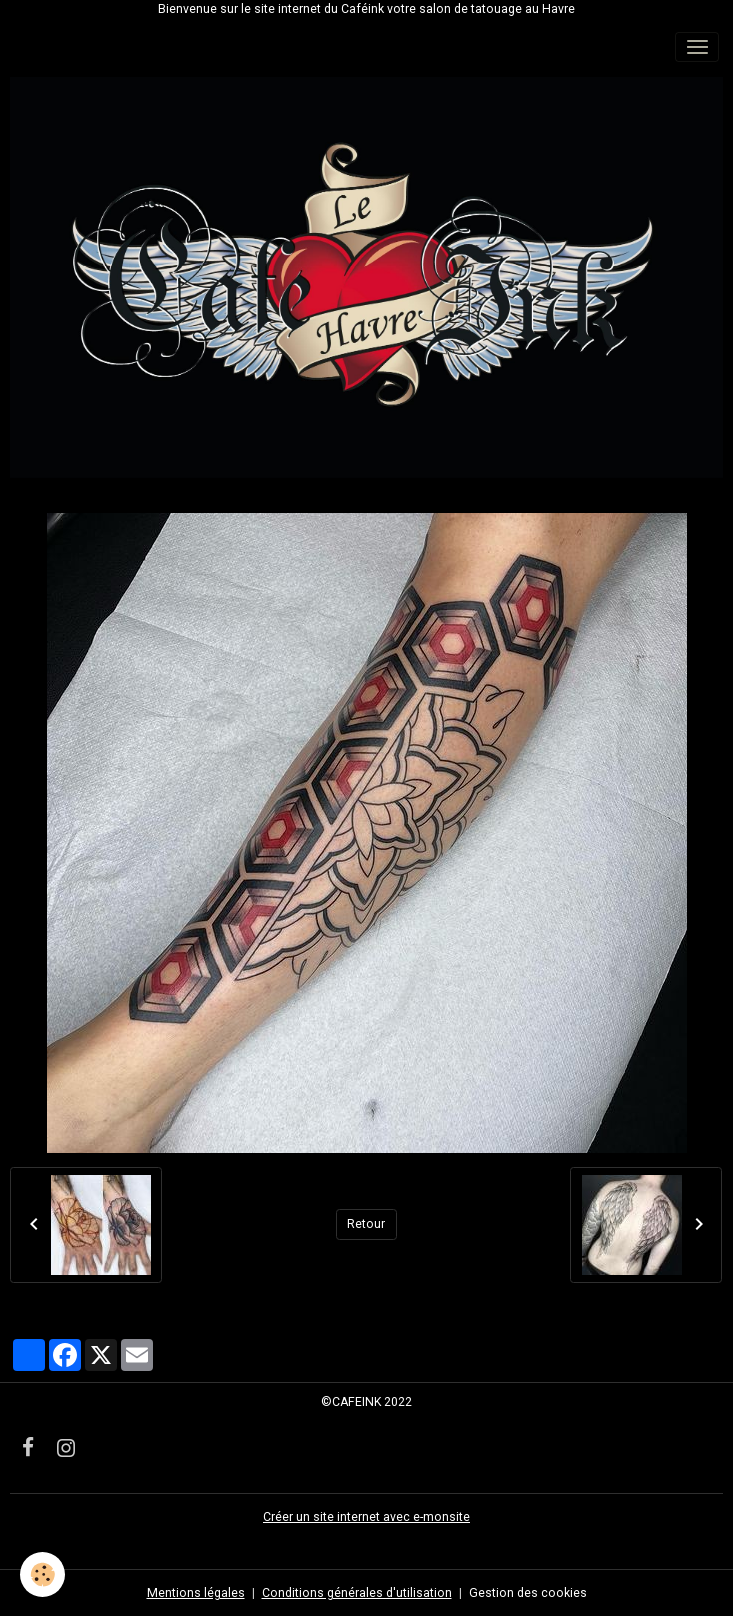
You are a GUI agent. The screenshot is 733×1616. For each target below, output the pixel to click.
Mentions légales (196, 1593)
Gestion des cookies (528, 1593)
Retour (366, 1224)
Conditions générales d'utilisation (357, 1593)
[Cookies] (42, 1574)
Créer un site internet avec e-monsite (366, 1517)
